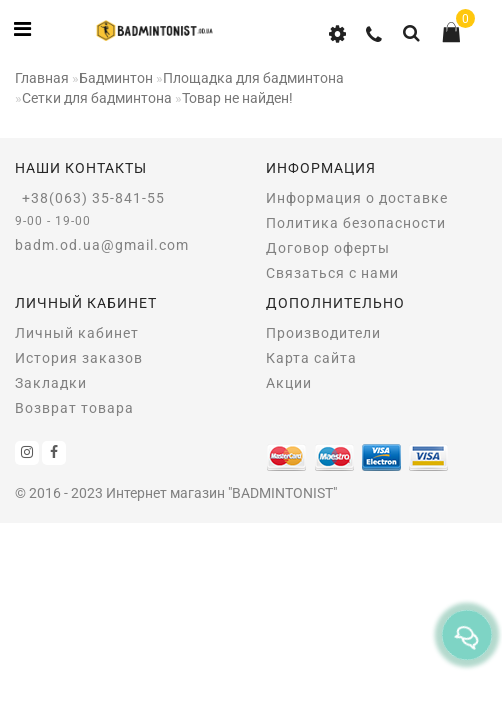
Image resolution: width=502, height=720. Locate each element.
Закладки (51, 383)
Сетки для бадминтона (97, 98)
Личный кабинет (77, 333)
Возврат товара (74, 408)
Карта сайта (311, 358)
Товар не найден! (237, 98)
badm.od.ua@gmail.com (102, 245)
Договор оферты (328, 248)
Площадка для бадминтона (253, 78)
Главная (42, 78)
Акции (289, 383)
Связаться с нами (332, 273)
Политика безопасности (356, 223)
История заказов (79, 358)
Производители (323, 333)
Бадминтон (116, 78)
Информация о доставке (357, 198)
